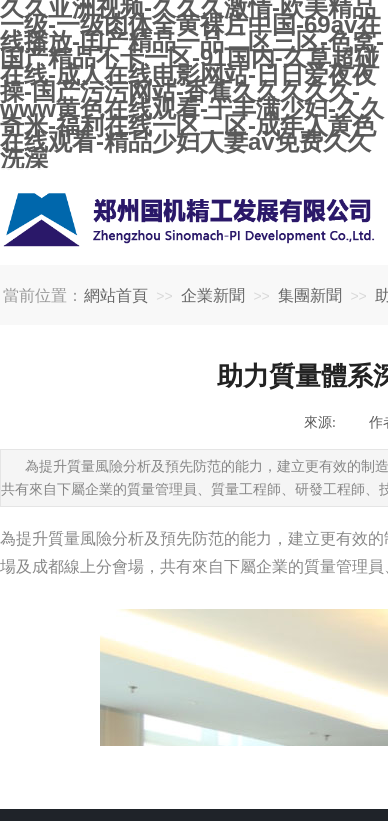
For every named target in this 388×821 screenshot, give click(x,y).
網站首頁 (116, 295)
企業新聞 (213, 295)
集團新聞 (310, 295)
